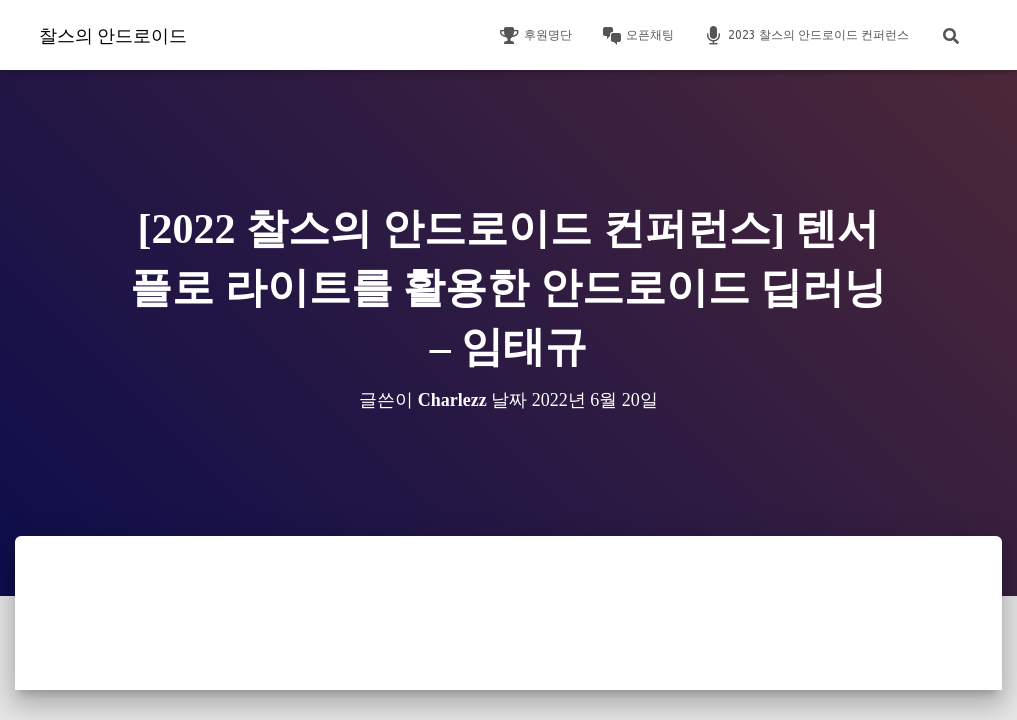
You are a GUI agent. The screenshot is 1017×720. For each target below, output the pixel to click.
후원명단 (536, 36)
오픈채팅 (638, 36)
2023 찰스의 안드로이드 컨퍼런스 (806, 36)
